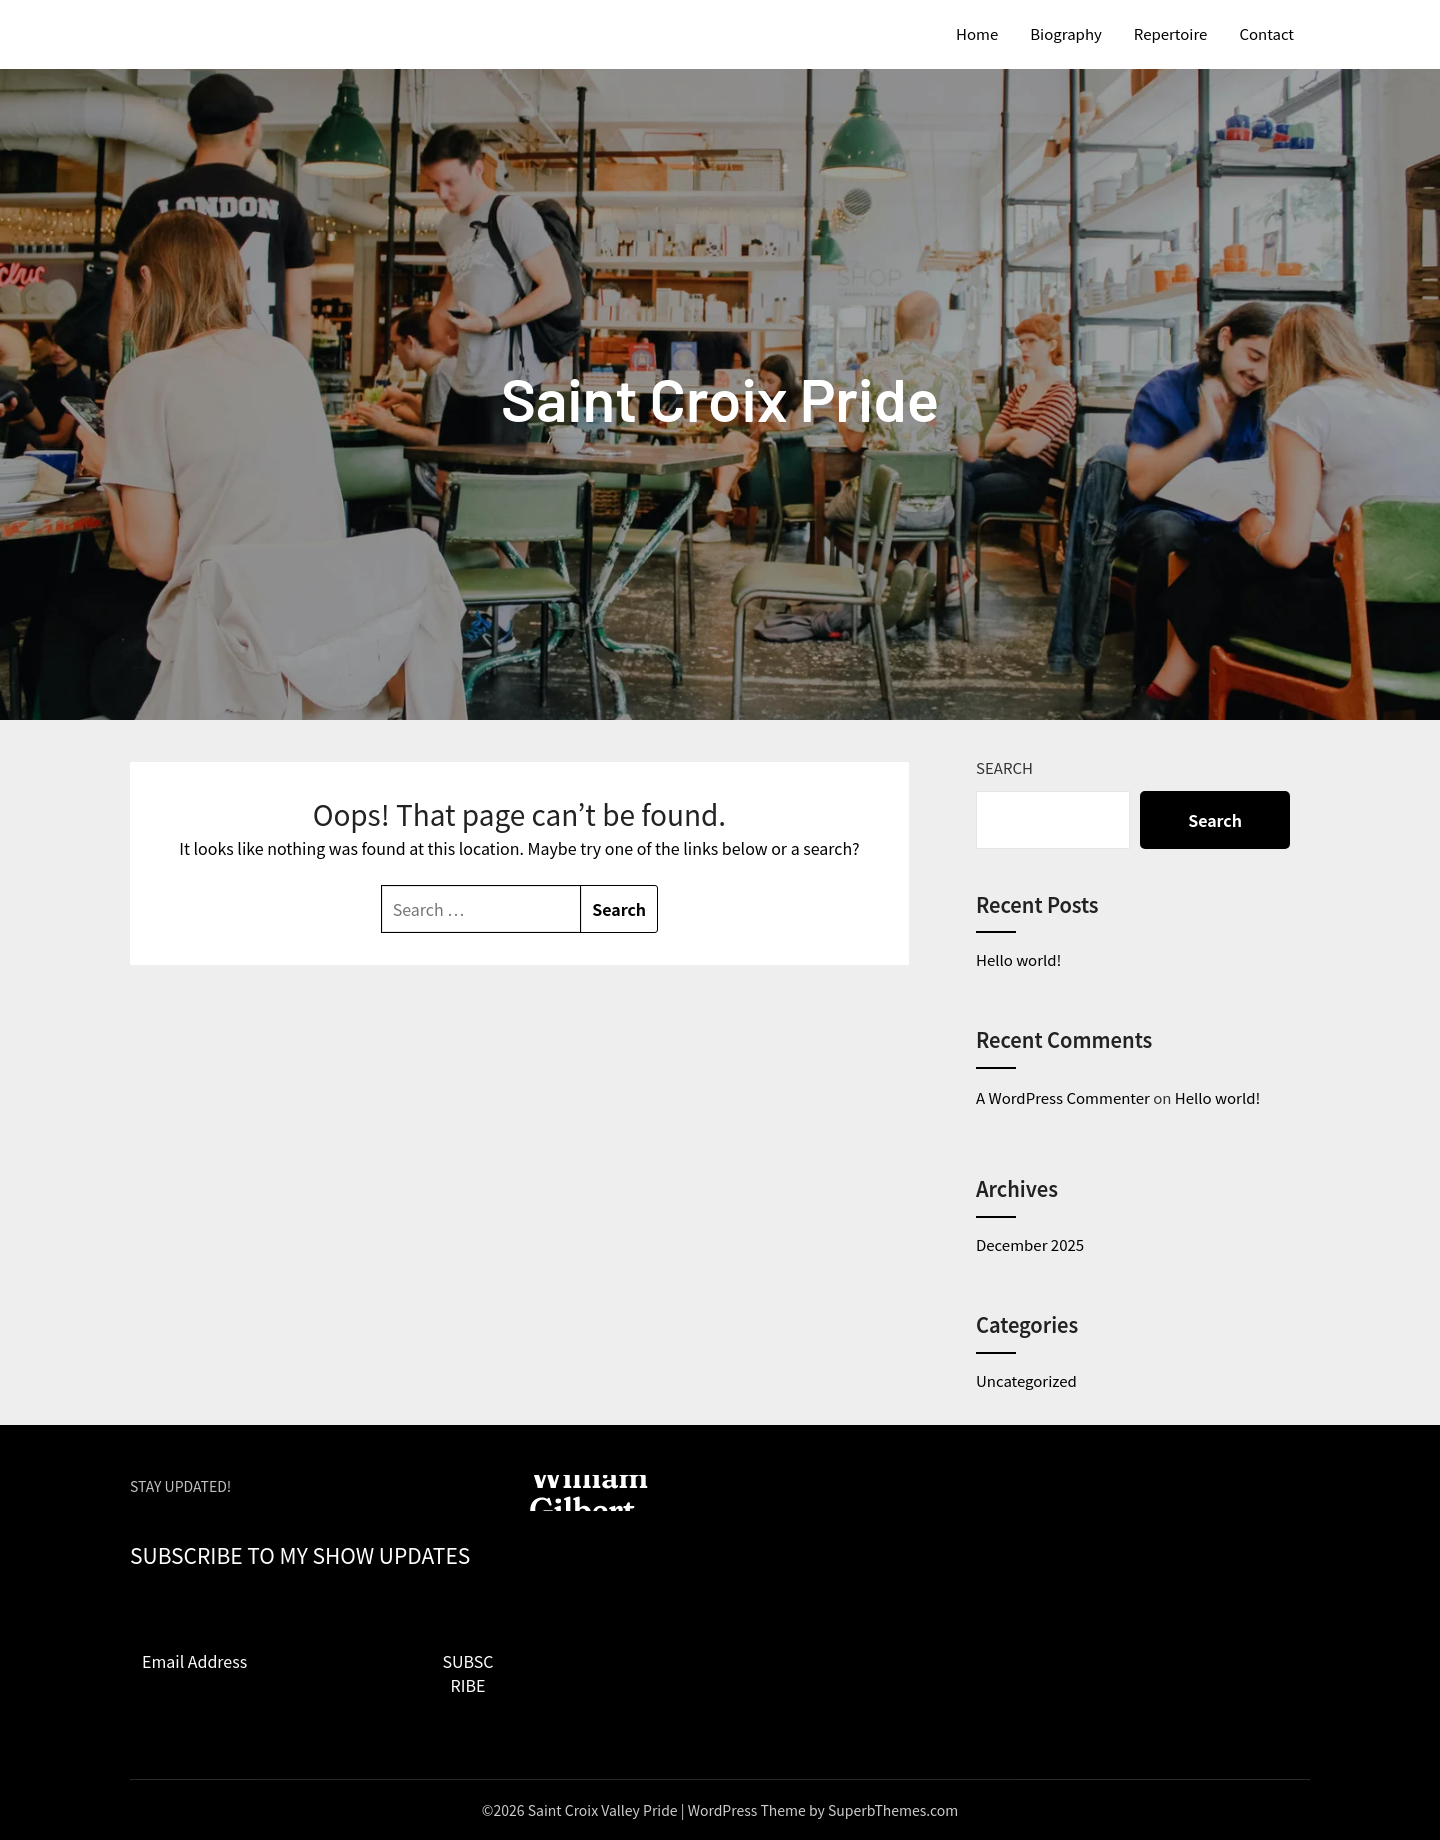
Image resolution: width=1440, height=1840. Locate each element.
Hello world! (1018, 959)
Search (1004, 767)
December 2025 (1030, 1244)
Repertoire (1171, 33)
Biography (1066, 33)
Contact (1266, 33)
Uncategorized (1026, 1380)
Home (977, 33)
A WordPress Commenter (1063, 1097)
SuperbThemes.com (893, 1810)
